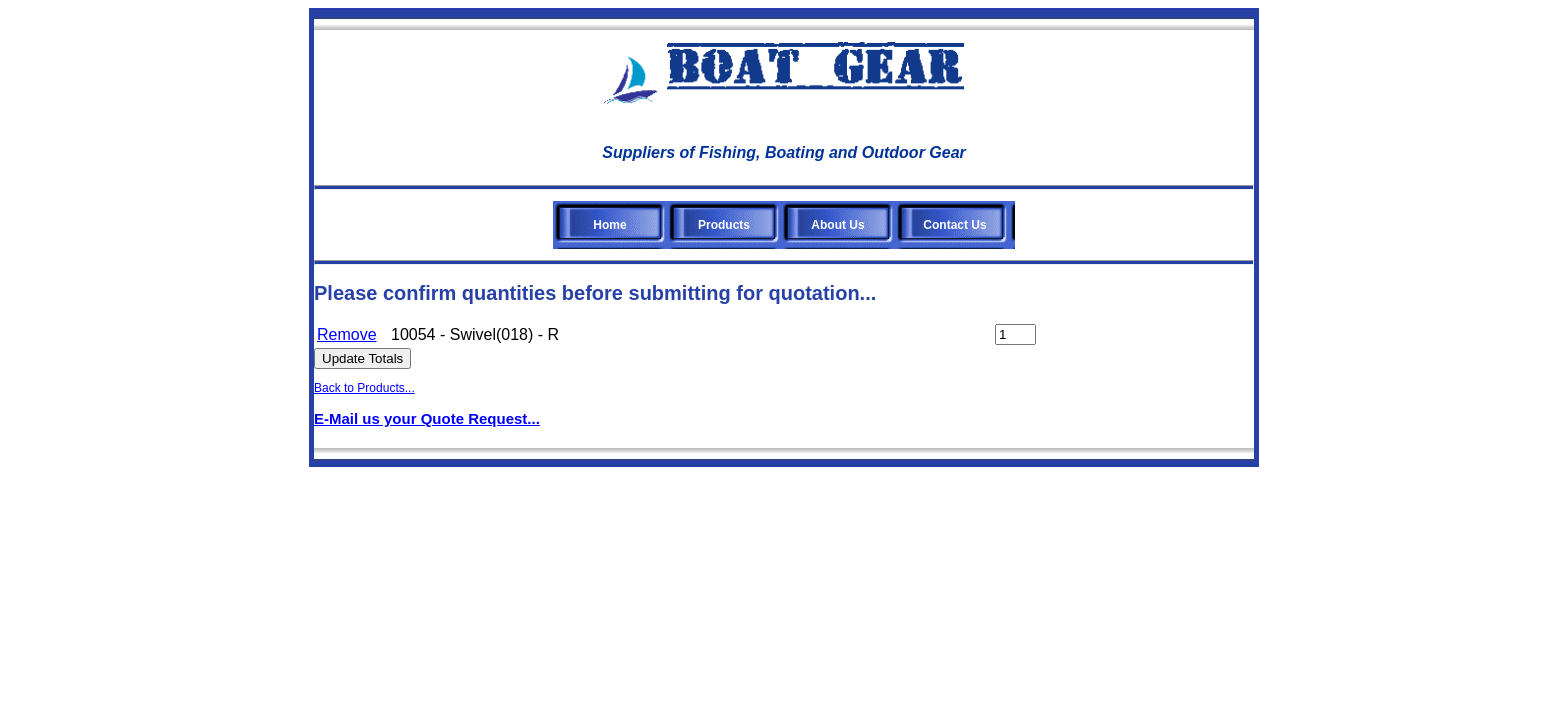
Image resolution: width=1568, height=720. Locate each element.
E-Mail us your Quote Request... (427, 418)
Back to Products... (364, 388)
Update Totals (362, 358)
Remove (347, 334)
